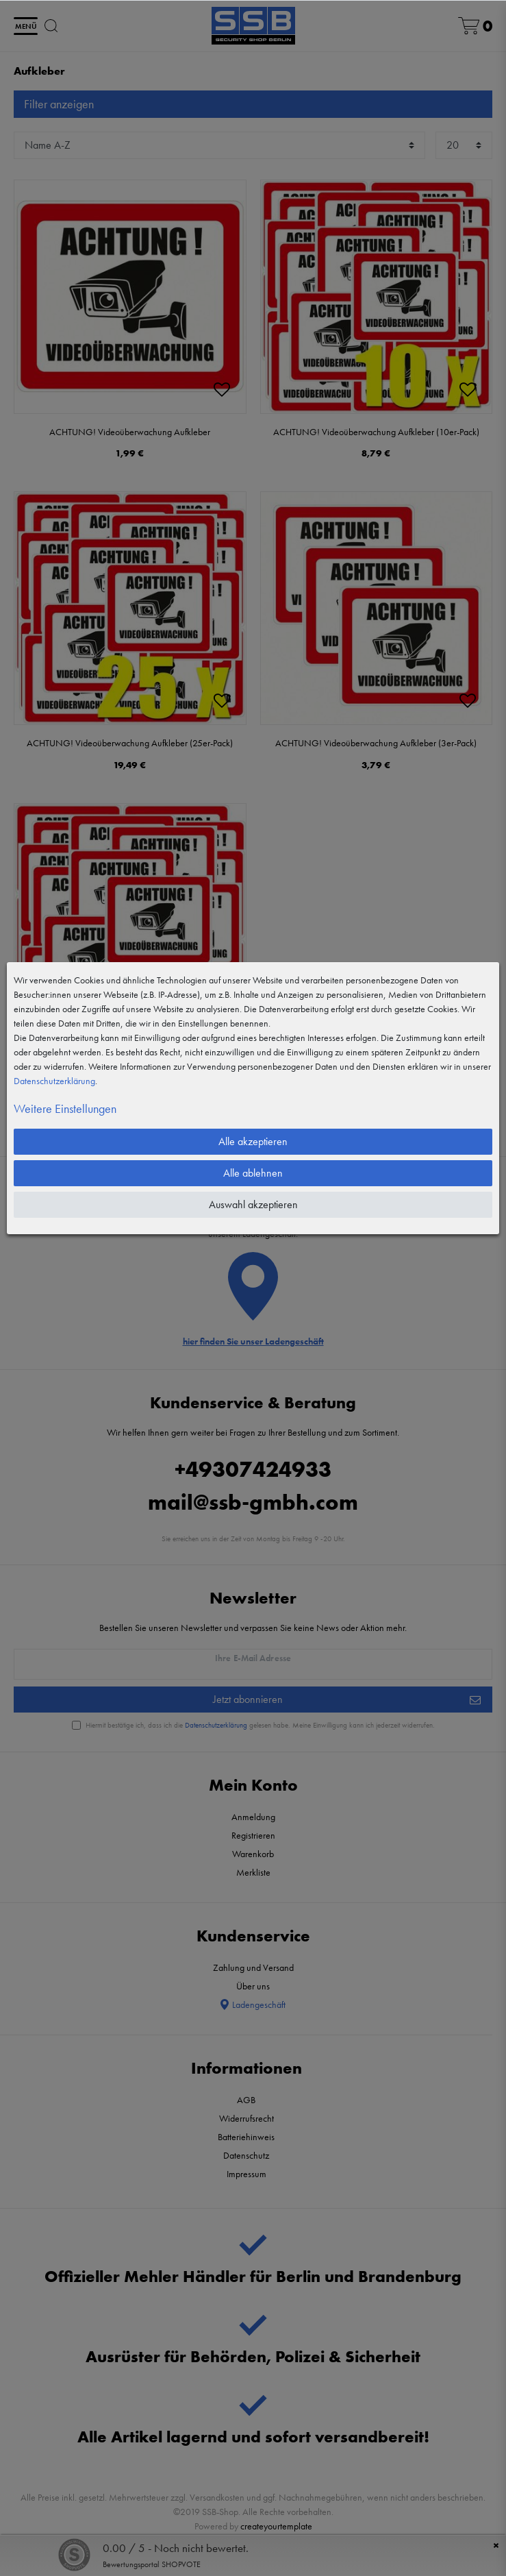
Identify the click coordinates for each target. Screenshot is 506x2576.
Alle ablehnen (253, 1173)
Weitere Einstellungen (65, 1108)
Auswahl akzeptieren (253, 1204)
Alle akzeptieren (253, 1141)
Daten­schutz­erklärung (54, 1081)
